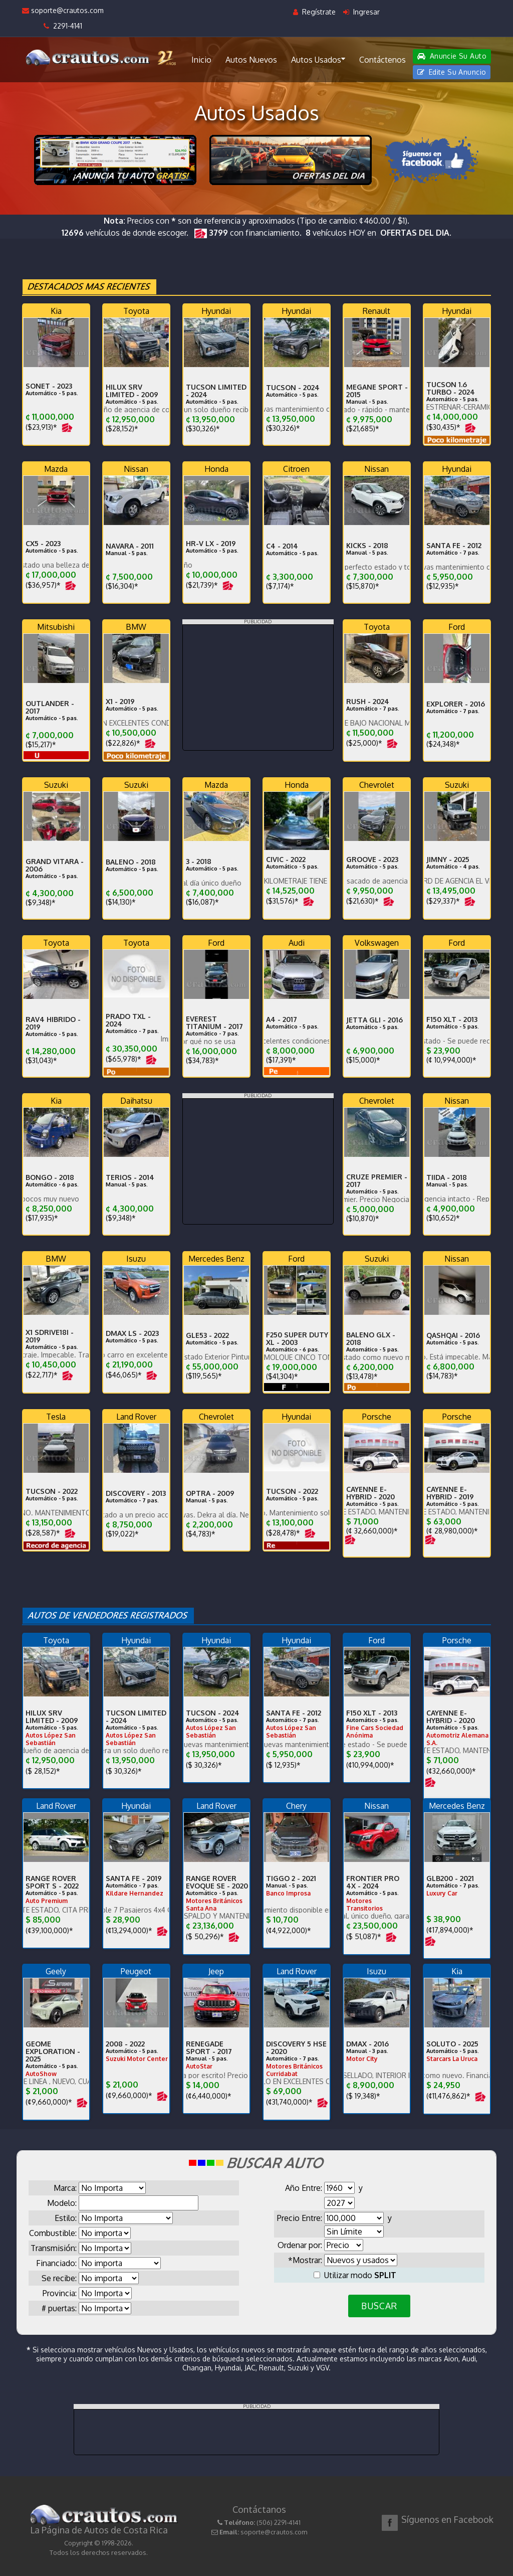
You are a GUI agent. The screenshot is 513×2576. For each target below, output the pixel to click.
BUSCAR (379, 2305)
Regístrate (314, 12)
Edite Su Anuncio (451, 72)
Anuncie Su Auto (451, 56)
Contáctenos (382, 60)
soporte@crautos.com (63, 10)
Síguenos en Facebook (447, 2519)
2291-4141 (63, 26)
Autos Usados (318, 59)
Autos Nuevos (251, 60)
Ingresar (361, 12)
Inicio (201, 60)
